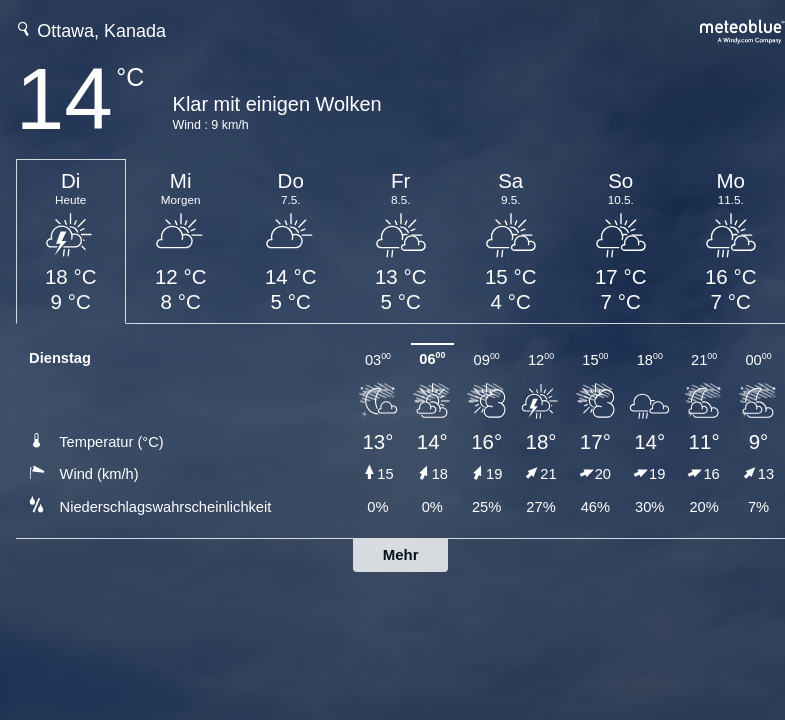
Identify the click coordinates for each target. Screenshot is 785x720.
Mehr (401, 554)
